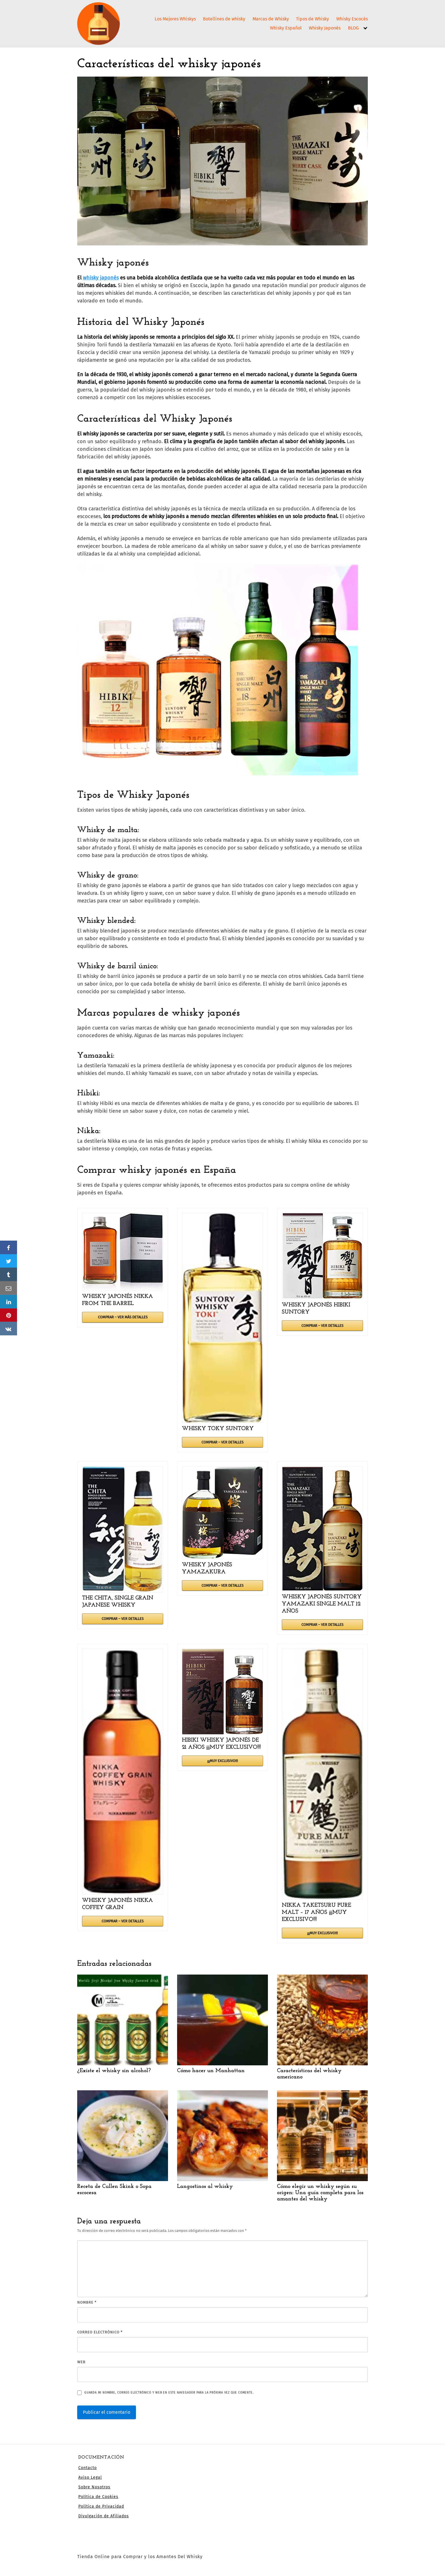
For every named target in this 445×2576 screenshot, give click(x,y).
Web (81, 2362)
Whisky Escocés (352, 19)
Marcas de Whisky (271, 19)
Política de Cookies (98, 2496)
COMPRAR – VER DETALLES (222, 1442)
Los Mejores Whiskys (175, 19)
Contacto (87, 2467)
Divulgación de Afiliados (103, 2516)
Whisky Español (286, 28)
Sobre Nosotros (94, 2487)
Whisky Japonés (325, 28)
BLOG (353, 28)
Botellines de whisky (224, 19)
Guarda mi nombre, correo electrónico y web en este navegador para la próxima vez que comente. (168, 2392)
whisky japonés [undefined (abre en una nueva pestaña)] (101, 278)
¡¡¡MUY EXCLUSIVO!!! (222, 1761)
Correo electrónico (100, 2332)
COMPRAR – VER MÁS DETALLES (123, 1317)
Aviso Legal (90, 2477)
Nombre (86, 2302)
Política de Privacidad (101, 2506)
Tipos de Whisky (312, 19)
